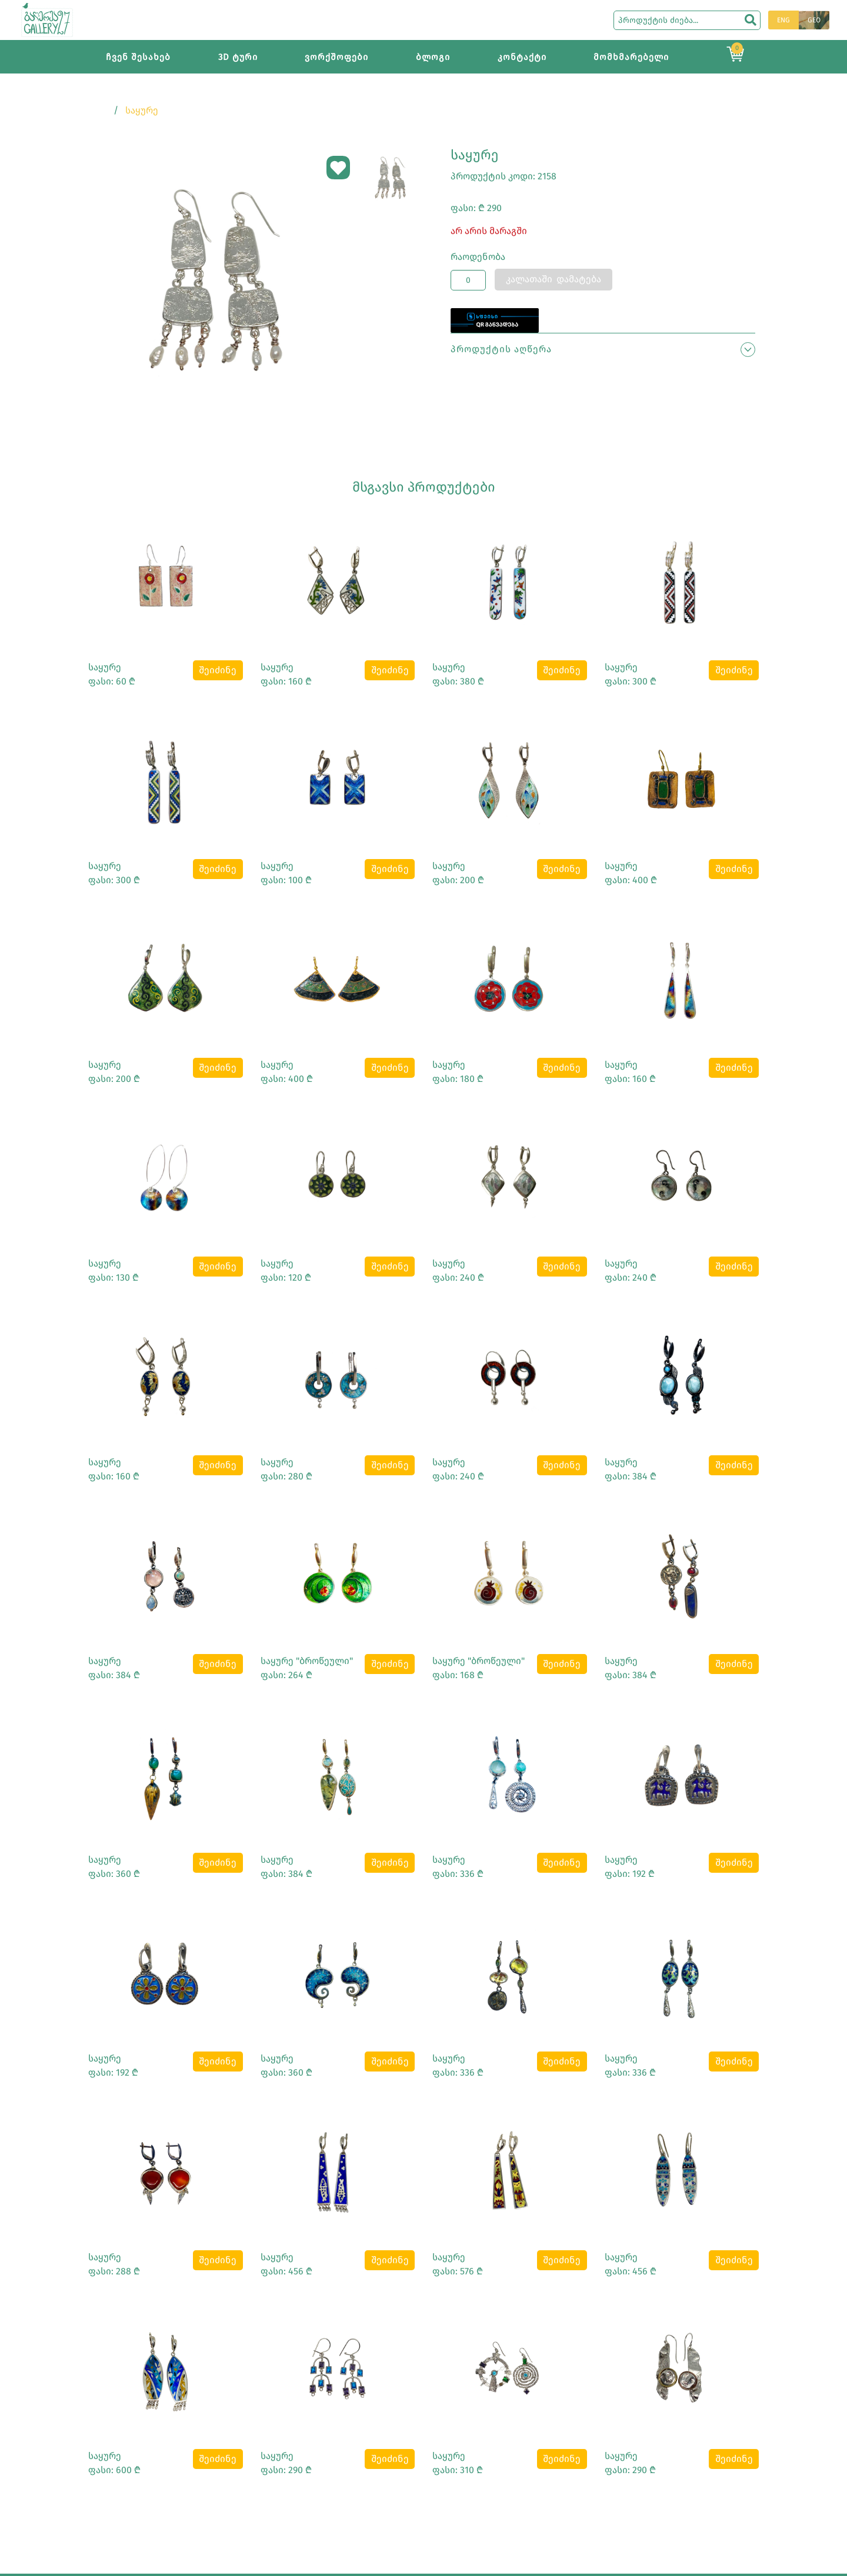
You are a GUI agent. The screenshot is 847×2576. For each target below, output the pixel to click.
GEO (814, 20)
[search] (750, 20)
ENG (783, 20)
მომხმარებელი (631, 57)
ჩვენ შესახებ (138, 57)
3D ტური (238, 57)
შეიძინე (217, 670)
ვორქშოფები (336, 57)
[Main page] (47, 19)
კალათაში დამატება (553, 279)
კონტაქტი (522, 57)
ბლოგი (433, 57)
